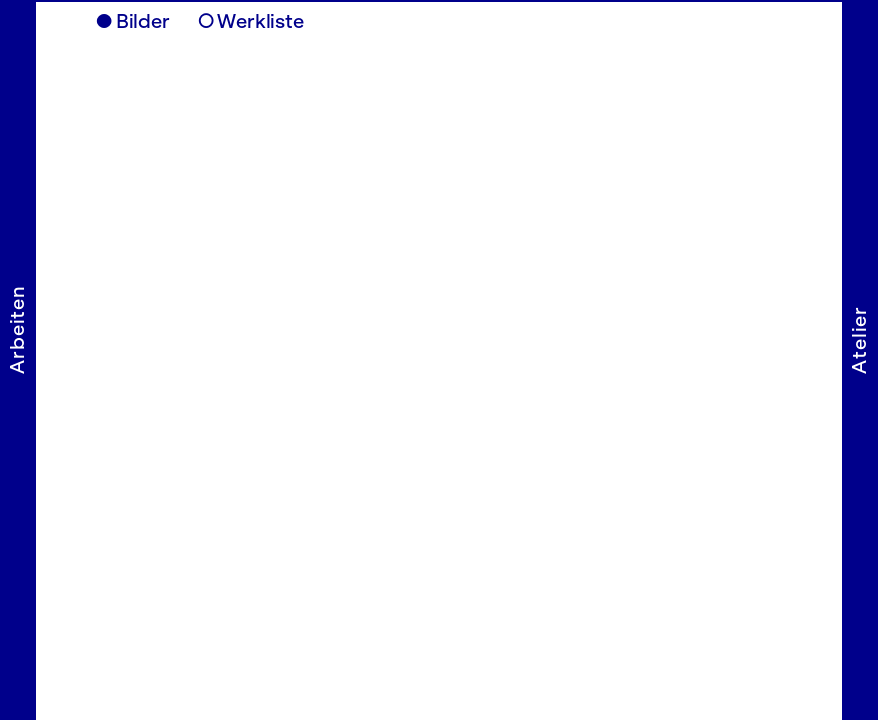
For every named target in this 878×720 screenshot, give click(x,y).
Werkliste (260, 21)
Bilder (143, 21)
